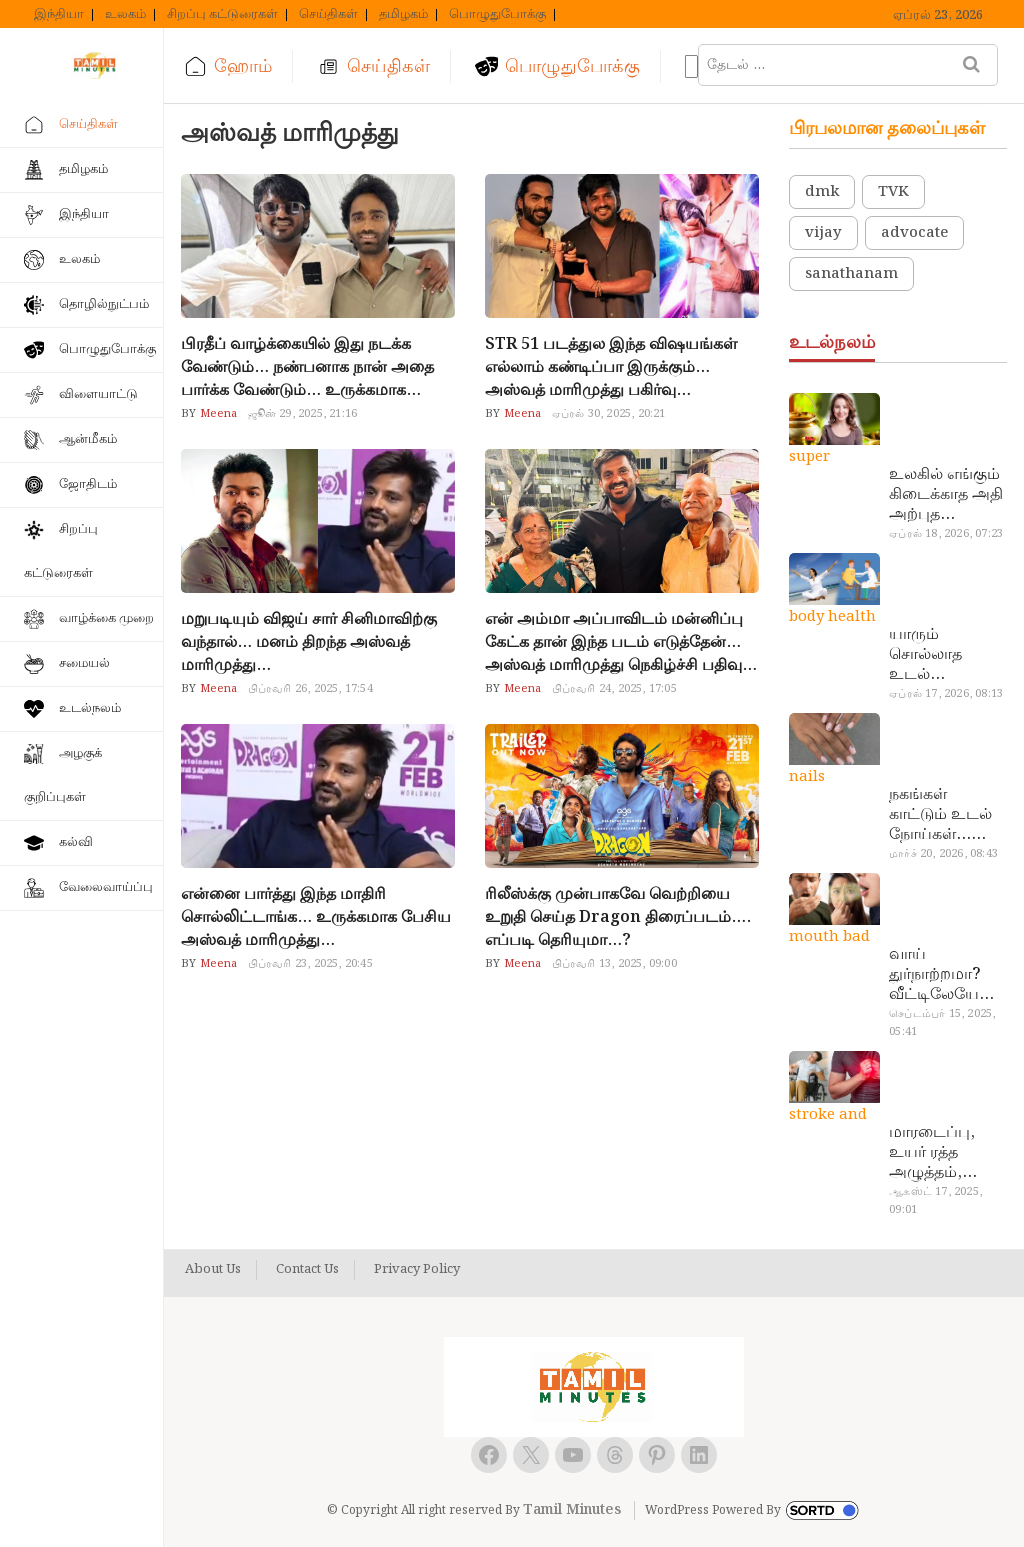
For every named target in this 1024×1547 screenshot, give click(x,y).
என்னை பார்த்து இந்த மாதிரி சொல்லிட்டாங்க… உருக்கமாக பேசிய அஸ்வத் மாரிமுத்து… (316, 917)
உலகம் (125, 15)
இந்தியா (59, 15)
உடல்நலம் (90, 708)
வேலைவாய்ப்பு (106, 887)
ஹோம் (243, 66)
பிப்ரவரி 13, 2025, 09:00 (614, 964)
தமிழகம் (403, 15)
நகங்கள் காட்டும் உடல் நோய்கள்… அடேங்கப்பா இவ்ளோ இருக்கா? (940, 815)
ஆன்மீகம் (88, 439)
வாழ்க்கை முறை (106, 618)
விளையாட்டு (98, 394)
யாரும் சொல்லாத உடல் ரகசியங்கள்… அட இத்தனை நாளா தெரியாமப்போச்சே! (945, 655)
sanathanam (851, 274)
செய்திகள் (328, 15)
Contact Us (307, 1270)
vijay (823, 233)
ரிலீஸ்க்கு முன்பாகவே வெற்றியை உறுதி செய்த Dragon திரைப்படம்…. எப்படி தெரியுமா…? (618, 917)
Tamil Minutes (572, 1510)
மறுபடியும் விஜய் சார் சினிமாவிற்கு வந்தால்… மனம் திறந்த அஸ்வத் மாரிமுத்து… (309, 642)
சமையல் (84, 663)
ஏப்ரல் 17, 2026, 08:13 (946, 694)
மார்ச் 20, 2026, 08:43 (943, 854)
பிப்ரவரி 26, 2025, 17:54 (310, 689)
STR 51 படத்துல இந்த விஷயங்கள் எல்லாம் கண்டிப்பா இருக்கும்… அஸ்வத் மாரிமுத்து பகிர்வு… (611, 367)
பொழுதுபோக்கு (497, 15)
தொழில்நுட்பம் (104, 304)
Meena (216, 414)
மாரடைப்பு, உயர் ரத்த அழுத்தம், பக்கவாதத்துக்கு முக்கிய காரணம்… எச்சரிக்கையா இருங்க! (945, 1153)
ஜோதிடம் (88, 484)
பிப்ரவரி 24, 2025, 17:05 (614, 689)
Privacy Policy (417, 1270)
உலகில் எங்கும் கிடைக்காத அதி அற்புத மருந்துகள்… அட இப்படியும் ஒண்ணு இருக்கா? (946, 495)
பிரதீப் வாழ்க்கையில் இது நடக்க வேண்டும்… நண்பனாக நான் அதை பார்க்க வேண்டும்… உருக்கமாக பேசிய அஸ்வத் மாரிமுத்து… (307, 367)
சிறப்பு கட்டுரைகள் (222, 15)
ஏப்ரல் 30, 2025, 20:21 (609, 414)
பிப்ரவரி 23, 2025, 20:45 (310, 964)
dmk (822, 192)
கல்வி (76, 842)
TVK (893, 192)
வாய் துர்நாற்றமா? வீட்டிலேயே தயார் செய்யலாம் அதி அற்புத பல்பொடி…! (934, 975)
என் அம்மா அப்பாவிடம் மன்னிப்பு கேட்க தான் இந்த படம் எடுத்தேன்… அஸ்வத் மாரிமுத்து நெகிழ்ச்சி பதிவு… (621, 642)
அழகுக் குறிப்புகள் (63, 775)
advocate (914, 233)
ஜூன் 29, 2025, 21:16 (303, 414)
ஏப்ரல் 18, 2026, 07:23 (946, 534)
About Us (213, 1270)
